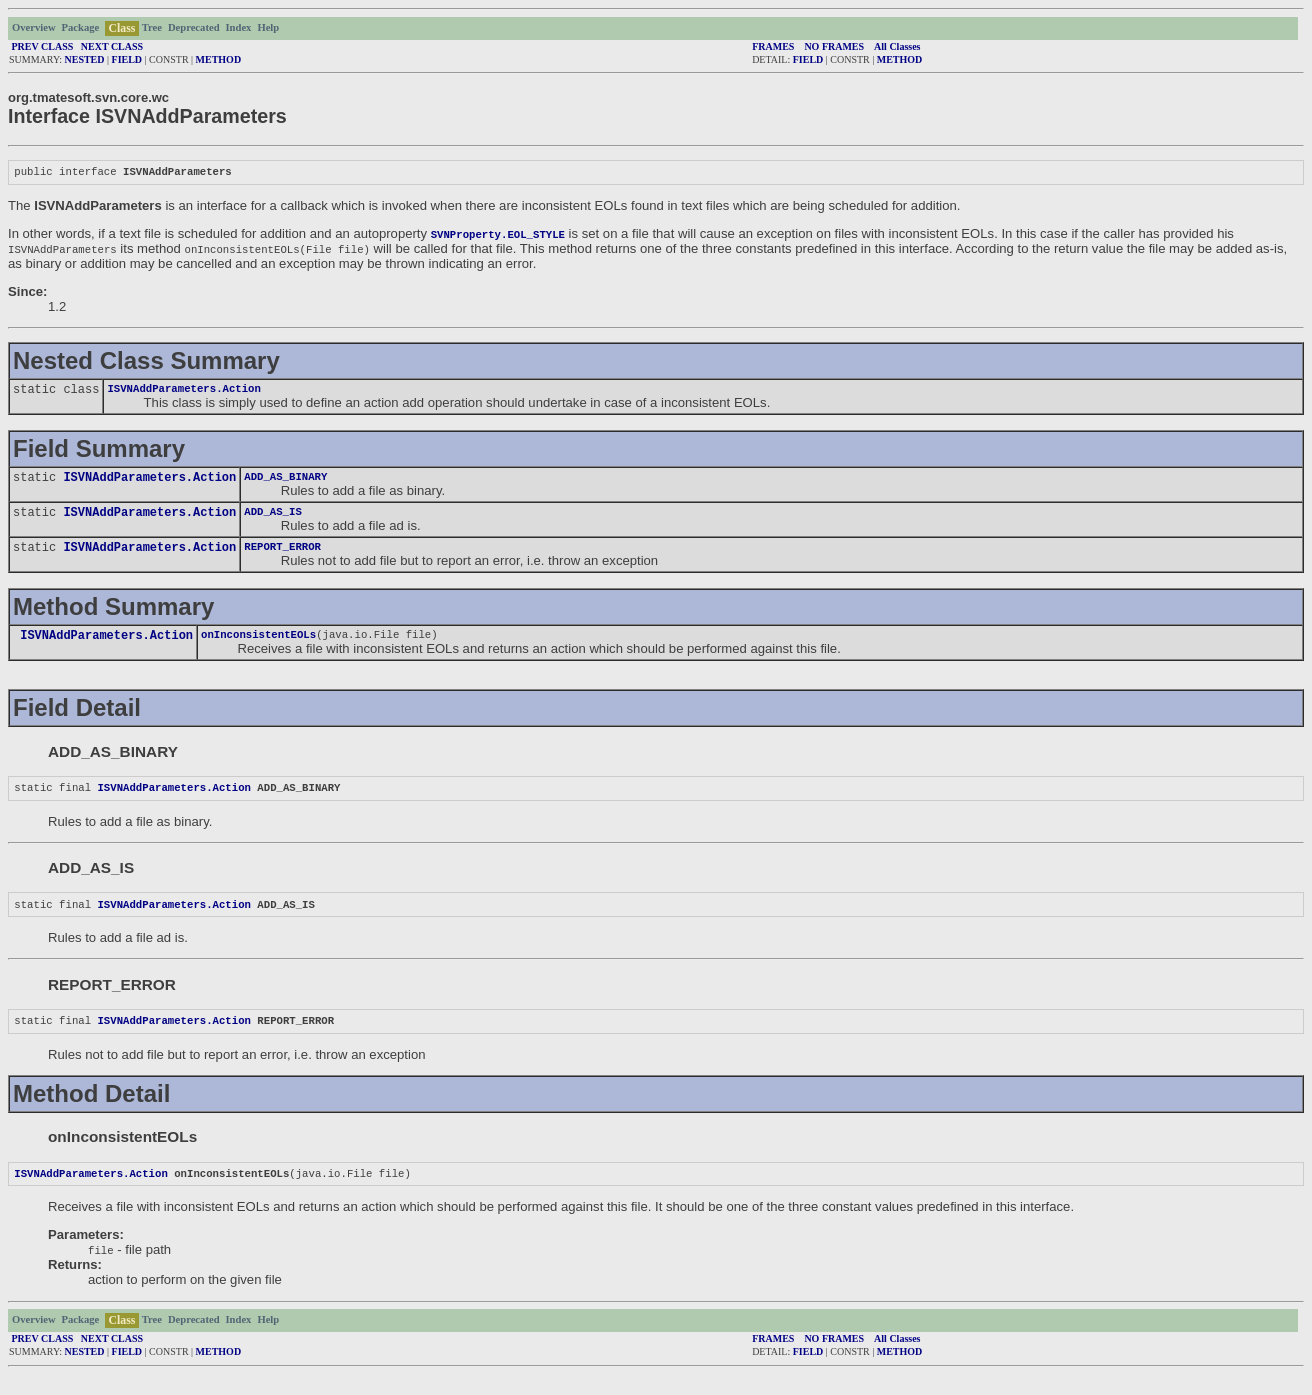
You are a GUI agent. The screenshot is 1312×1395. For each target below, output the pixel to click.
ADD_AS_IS (273, 519)
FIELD (127, 59)
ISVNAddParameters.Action (183, 392)
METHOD (219, 59)
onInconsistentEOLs (258, 646)
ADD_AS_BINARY (285, 482)
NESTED (85, 59)
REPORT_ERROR (282, 556)
